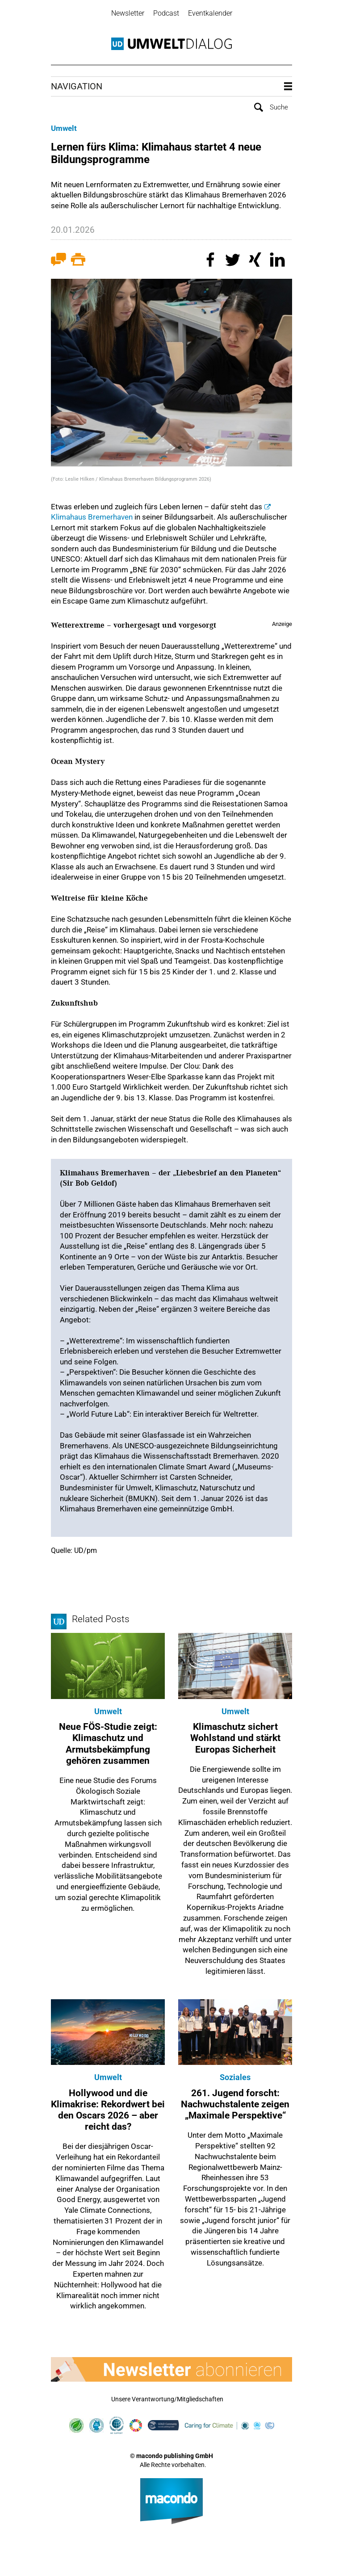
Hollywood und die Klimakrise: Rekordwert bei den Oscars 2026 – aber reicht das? (108, 2110)
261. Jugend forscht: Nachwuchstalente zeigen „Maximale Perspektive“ (235, 2104)
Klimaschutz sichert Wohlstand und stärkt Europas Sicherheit (235, 1737)
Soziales (235, 2077)
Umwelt (64, 128)
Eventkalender (210, 13)
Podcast (166, 13)
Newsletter (127, 13)
